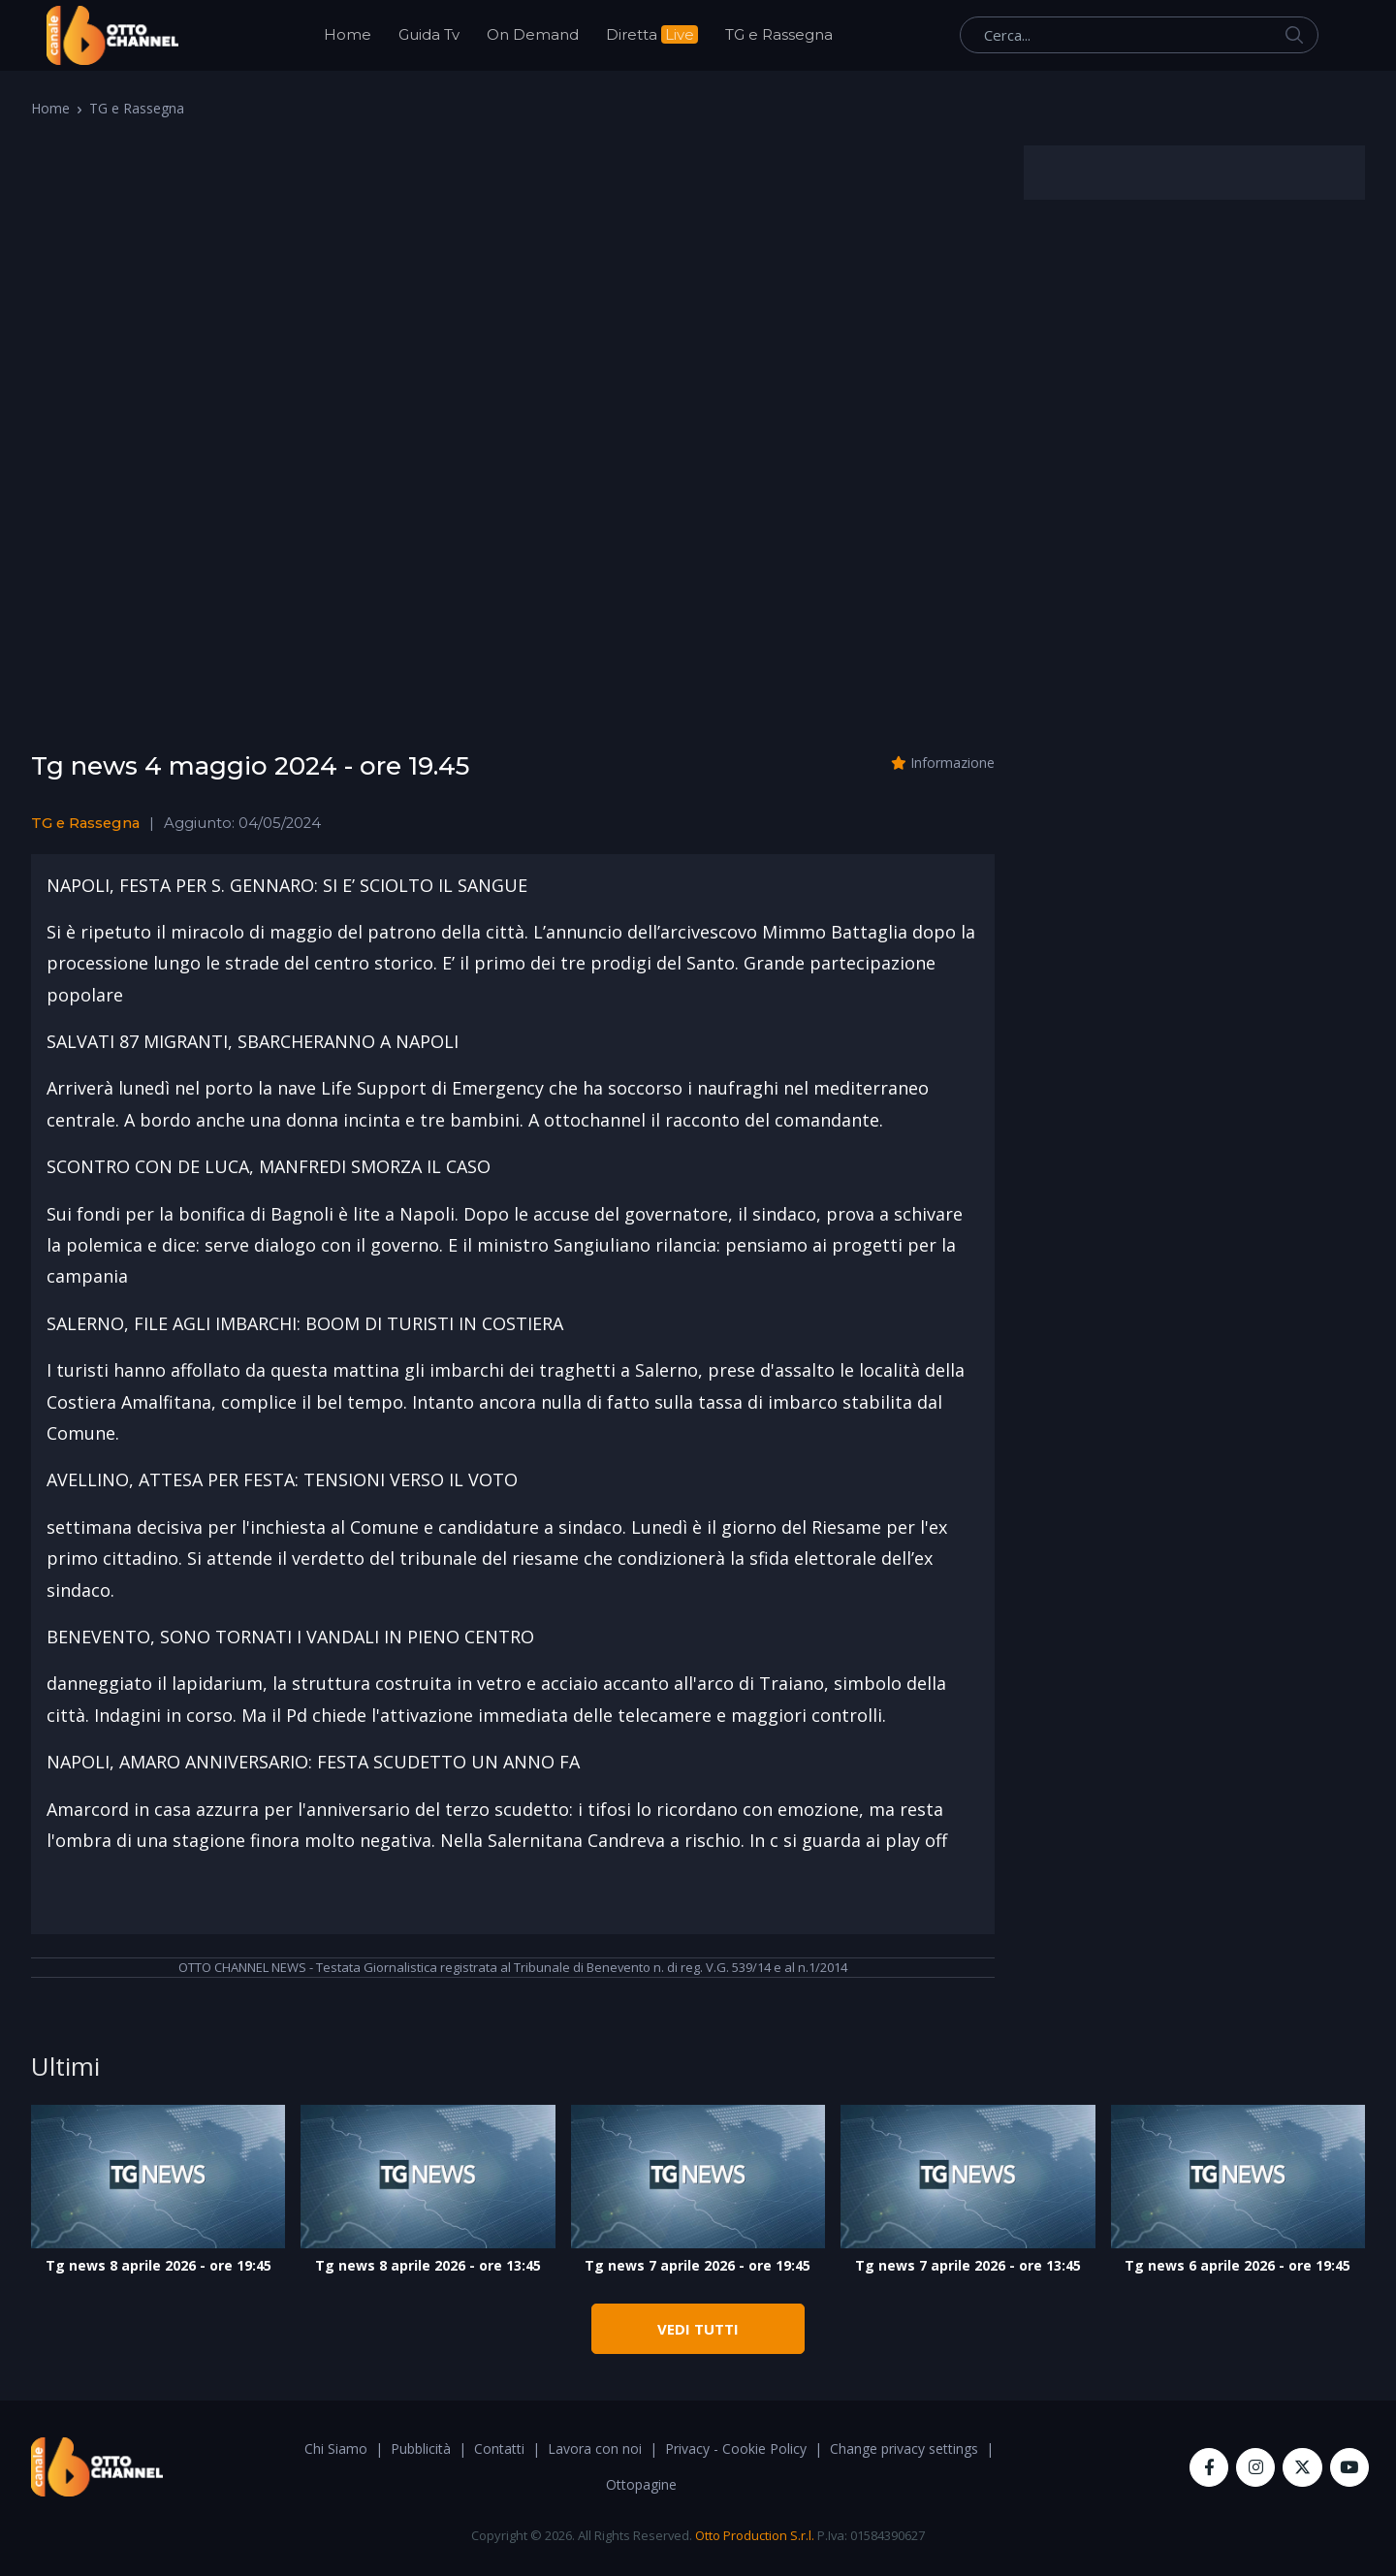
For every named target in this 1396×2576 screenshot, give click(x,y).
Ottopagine (641, 2484)
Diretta (652, 34)
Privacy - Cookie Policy (736, 2448)
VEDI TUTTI (698, 2328)
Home (347, 34)
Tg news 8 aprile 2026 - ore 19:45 (158, 2265)
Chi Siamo (335, 2448)
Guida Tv (429, 34)
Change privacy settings (904, 2448)
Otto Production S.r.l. (754, 2535)
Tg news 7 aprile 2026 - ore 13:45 (968, 2265)
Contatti (499, 2448)
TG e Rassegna (779, 34)
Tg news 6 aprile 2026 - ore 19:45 (1237, 2265)
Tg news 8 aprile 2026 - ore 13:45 (428, 2265)
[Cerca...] (1139, 34)
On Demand (533, 34)
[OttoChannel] (112, 35)
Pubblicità (421, 2448)
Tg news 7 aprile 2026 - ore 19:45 (697, 2265)
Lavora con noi (595, 2448)
